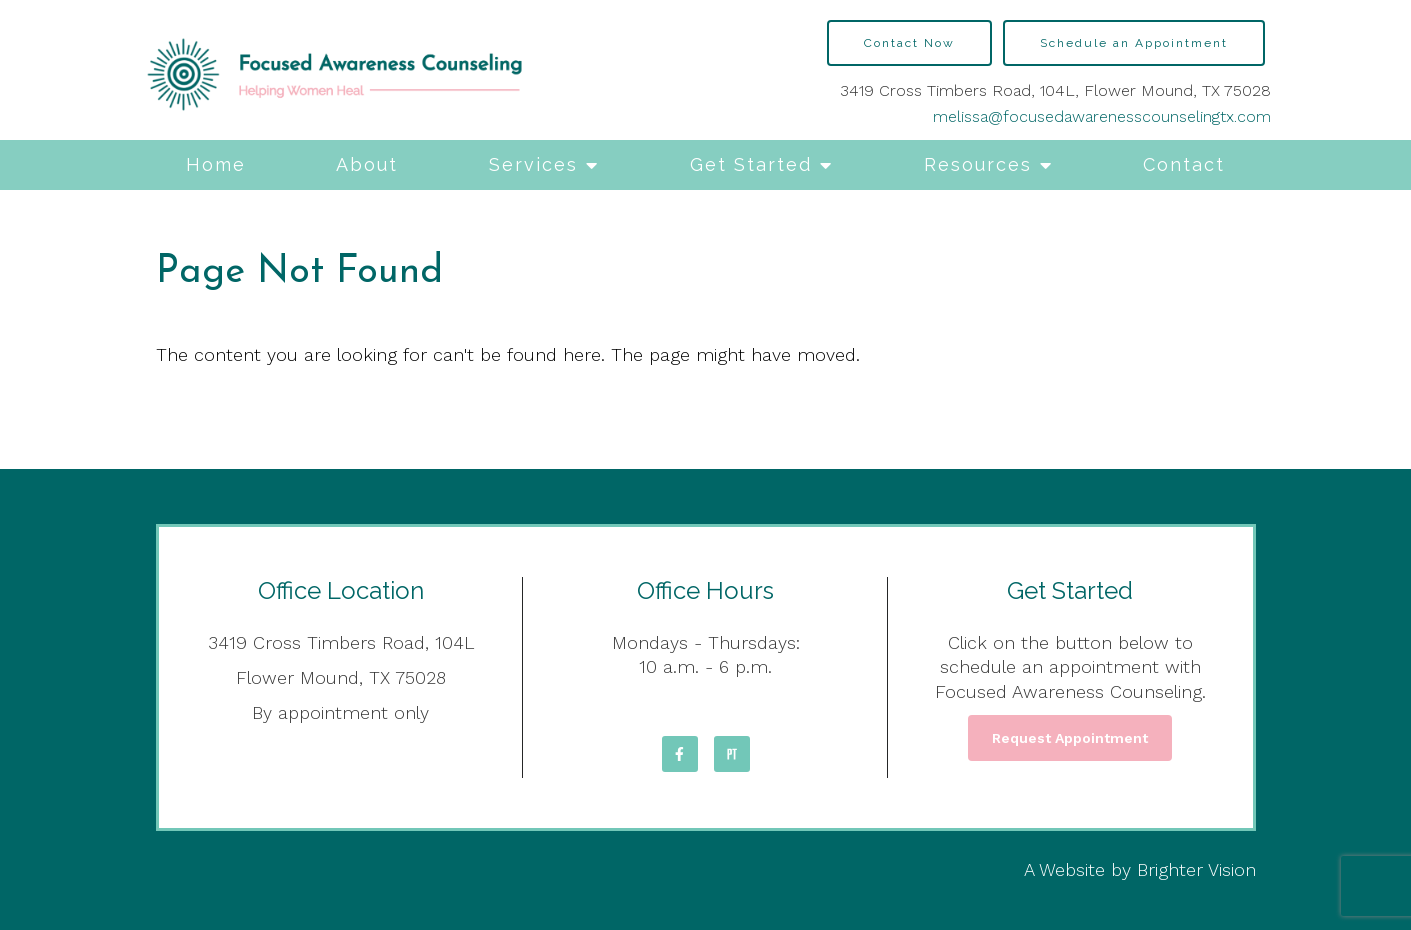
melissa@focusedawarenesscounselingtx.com (1102, 116)
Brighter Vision (1196, 869)
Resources (978, 164)
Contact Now (909, 43)
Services (533, 164)
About (367, 164)
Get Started (751, 164)
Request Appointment (1070, 738)
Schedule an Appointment (1134, 43)
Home (216, 164)
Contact (1184, 164)
